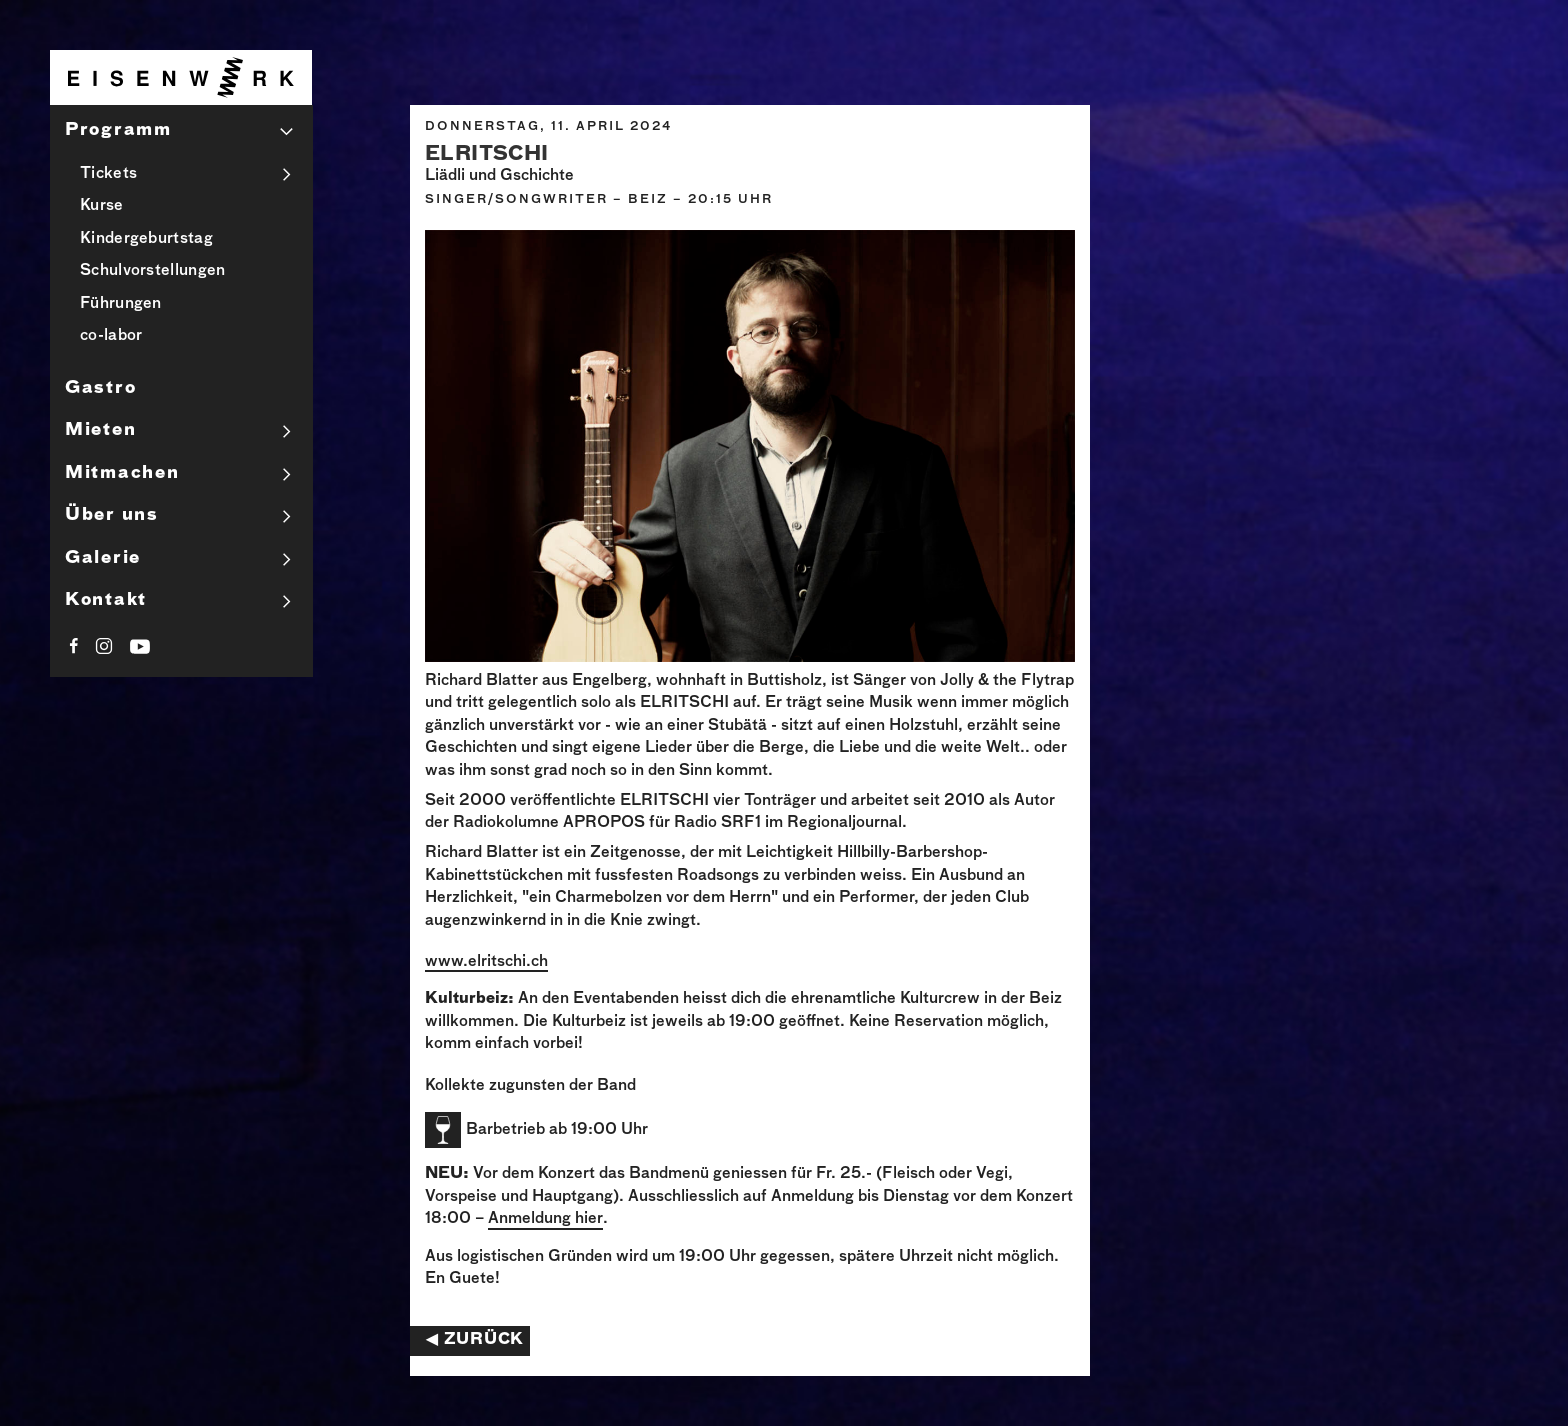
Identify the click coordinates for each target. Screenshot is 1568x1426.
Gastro (100, 388)
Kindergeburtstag (146, 238)
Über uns (112, 515)
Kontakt (106, 600)
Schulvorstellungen (152, 270)
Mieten (100, 430)
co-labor (111, 335)
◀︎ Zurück (475, 1339)
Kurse (102, 205)
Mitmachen (122, 473)
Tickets (108, 173)
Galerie (103, 558)
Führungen (121, 303)
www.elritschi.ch (486, 961)
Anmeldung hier (545, 1218)
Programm (118, 130)
